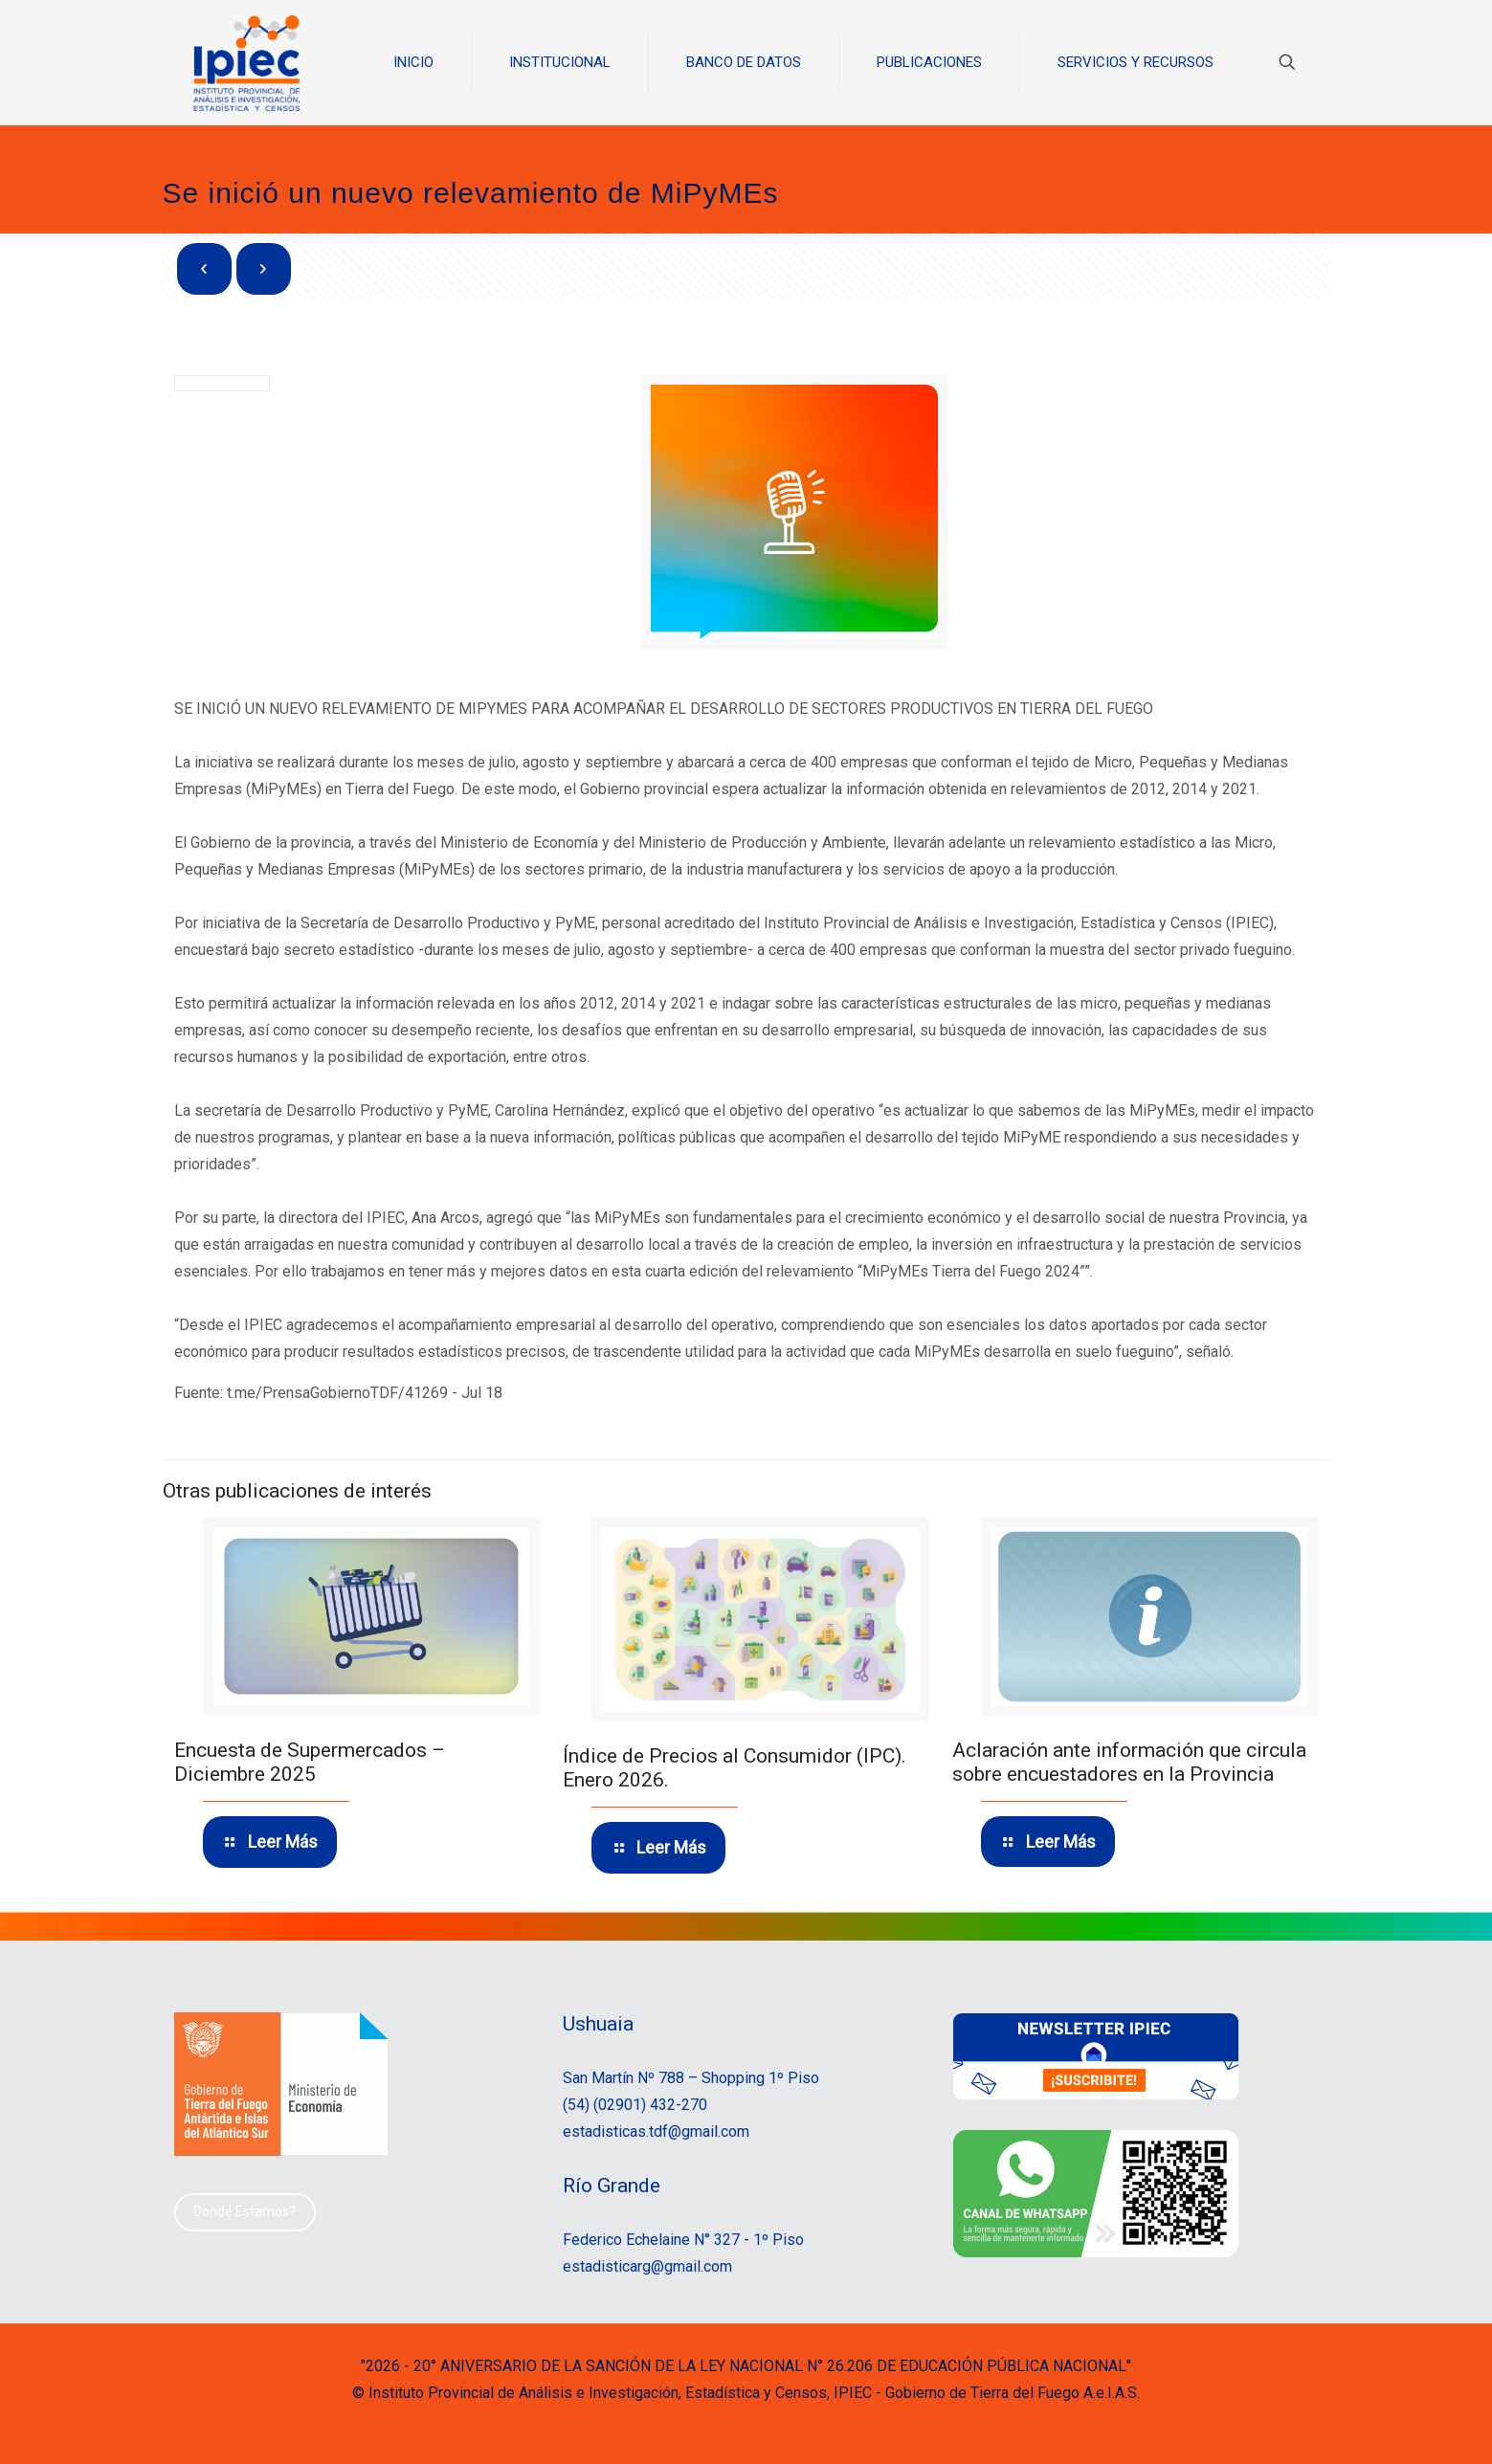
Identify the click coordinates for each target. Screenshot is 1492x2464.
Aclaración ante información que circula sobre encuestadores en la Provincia (1129, 1761)
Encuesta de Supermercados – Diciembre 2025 (309, 1762)
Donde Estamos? (244, 2211)
